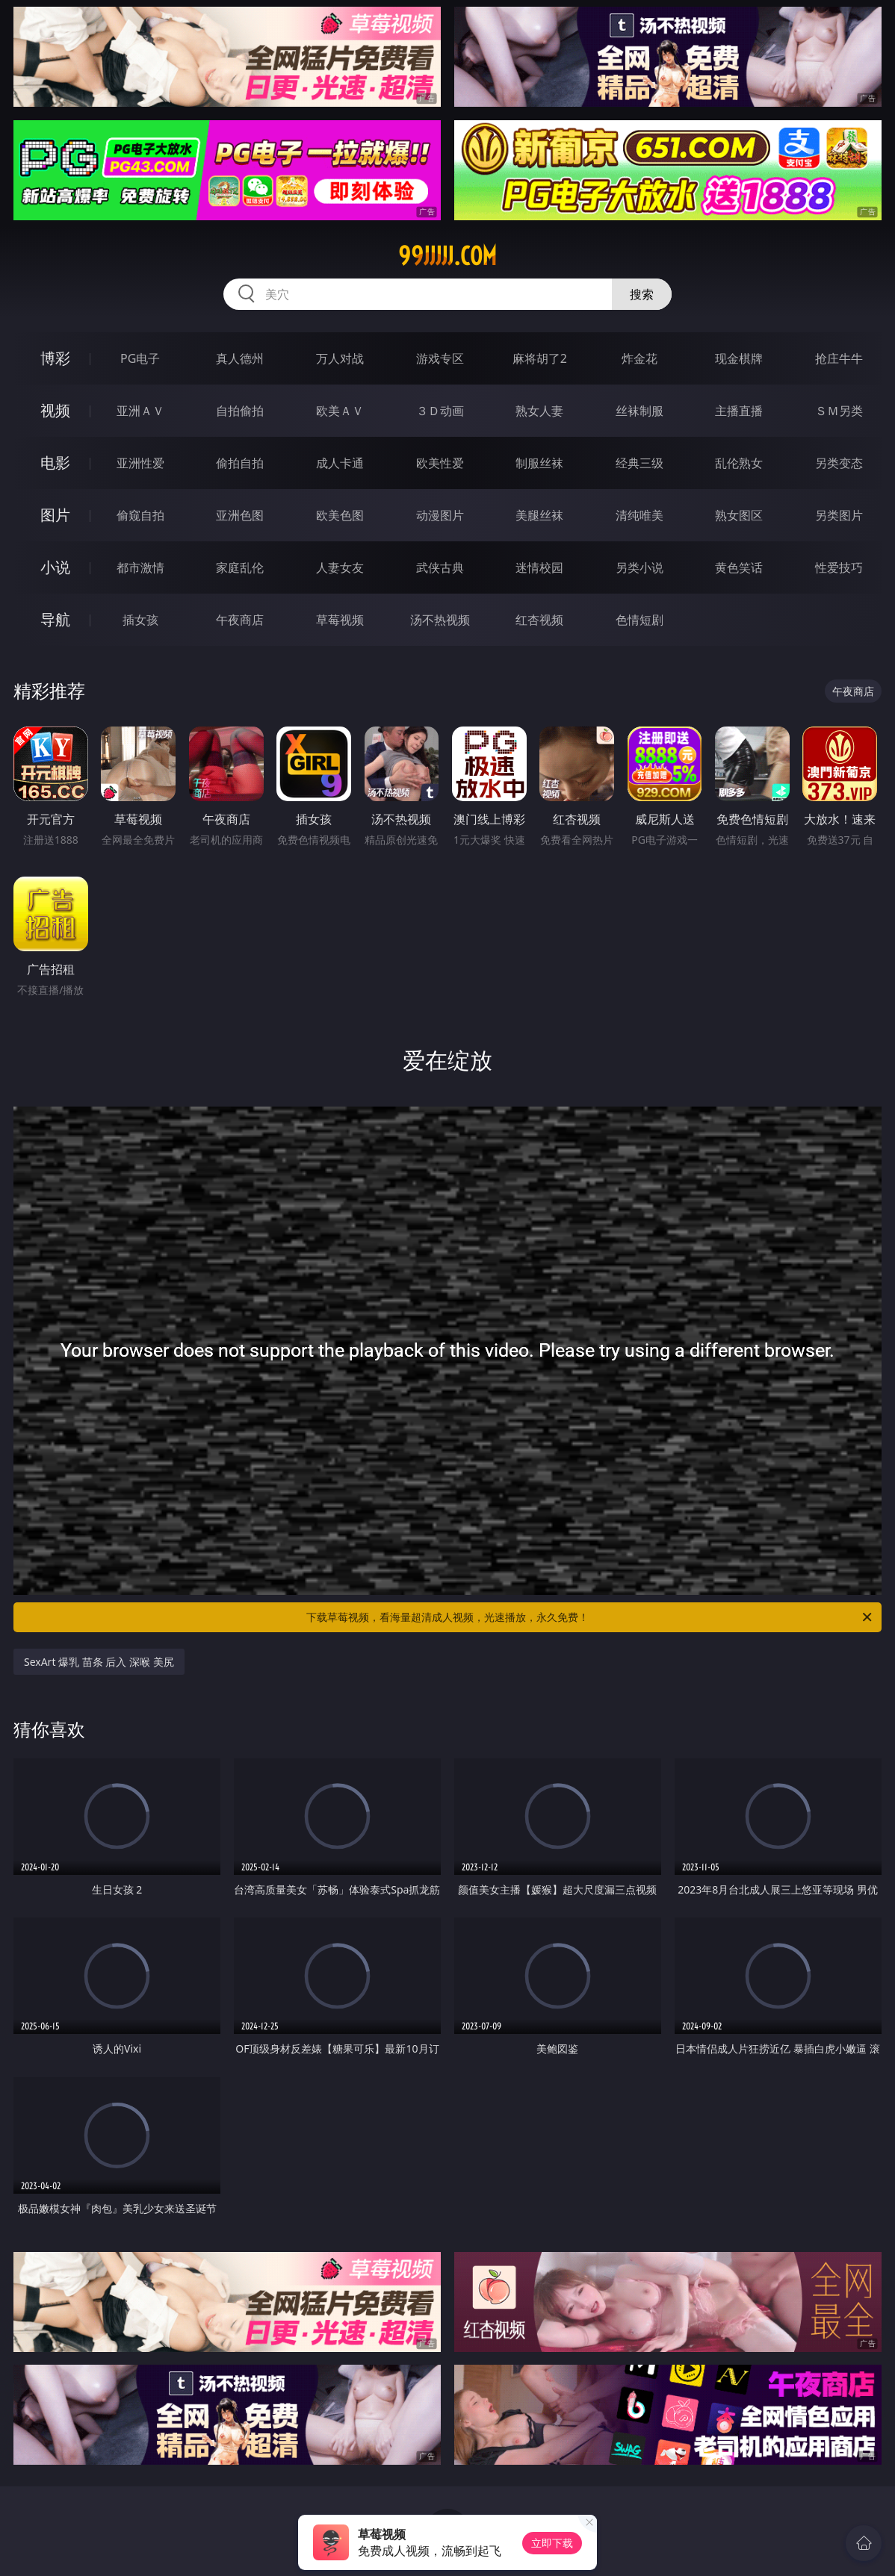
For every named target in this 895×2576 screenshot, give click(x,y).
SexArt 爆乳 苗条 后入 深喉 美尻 (99, 1662)
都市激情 (140, 567)
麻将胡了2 (539, 358)
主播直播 (739, 410)
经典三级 (639, 463)
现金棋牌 (739, 358)
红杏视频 (539, 620)
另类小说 (639, 567)
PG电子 (140, 358)
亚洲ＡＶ (140, 410)
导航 (55, 619)
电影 (55, 462)
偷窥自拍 (140, 515)
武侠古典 (440, 567)
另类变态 (839, 463)
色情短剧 (639, 620)
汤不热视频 (440, 620)
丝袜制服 (639, 410)
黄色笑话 (739, 567)
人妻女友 (340, 567)
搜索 (642, 294)
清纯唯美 (639, 515)
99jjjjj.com (447, 256)
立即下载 (552, 2543)
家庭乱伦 (240, 567)
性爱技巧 (839, 567)
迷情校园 (539, 567)
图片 (55, 515)
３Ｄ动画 (440, 410)
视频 (55, 410)
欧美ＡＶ (340, 410)
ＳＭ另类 (839, 410)
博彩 (55, 358)
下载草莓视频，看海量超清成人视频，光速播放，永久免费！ (590, 1617)
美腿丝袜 (539, 515)
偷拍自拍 (240, 463)
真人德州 (240, 358)
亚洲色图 (240, 515)
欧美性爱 (440, 463)
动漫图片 (440, 515)
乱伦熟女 (739, 463)
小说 (55, 567)
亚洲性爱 (140, 463)
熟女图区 (739, 515)
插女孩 (140, 620)
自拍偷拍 (240, 410)
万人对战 (340, 358)
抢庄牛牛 (839, 358)
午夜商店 (240, 620)
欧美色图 (340, 515)
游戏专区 (440, 358)
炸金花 (639, 358)
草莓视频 (340, 620)
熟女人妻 (539, 410)
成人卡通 (340, 463)
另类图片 (839, 515)
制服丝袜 (539, 463)
